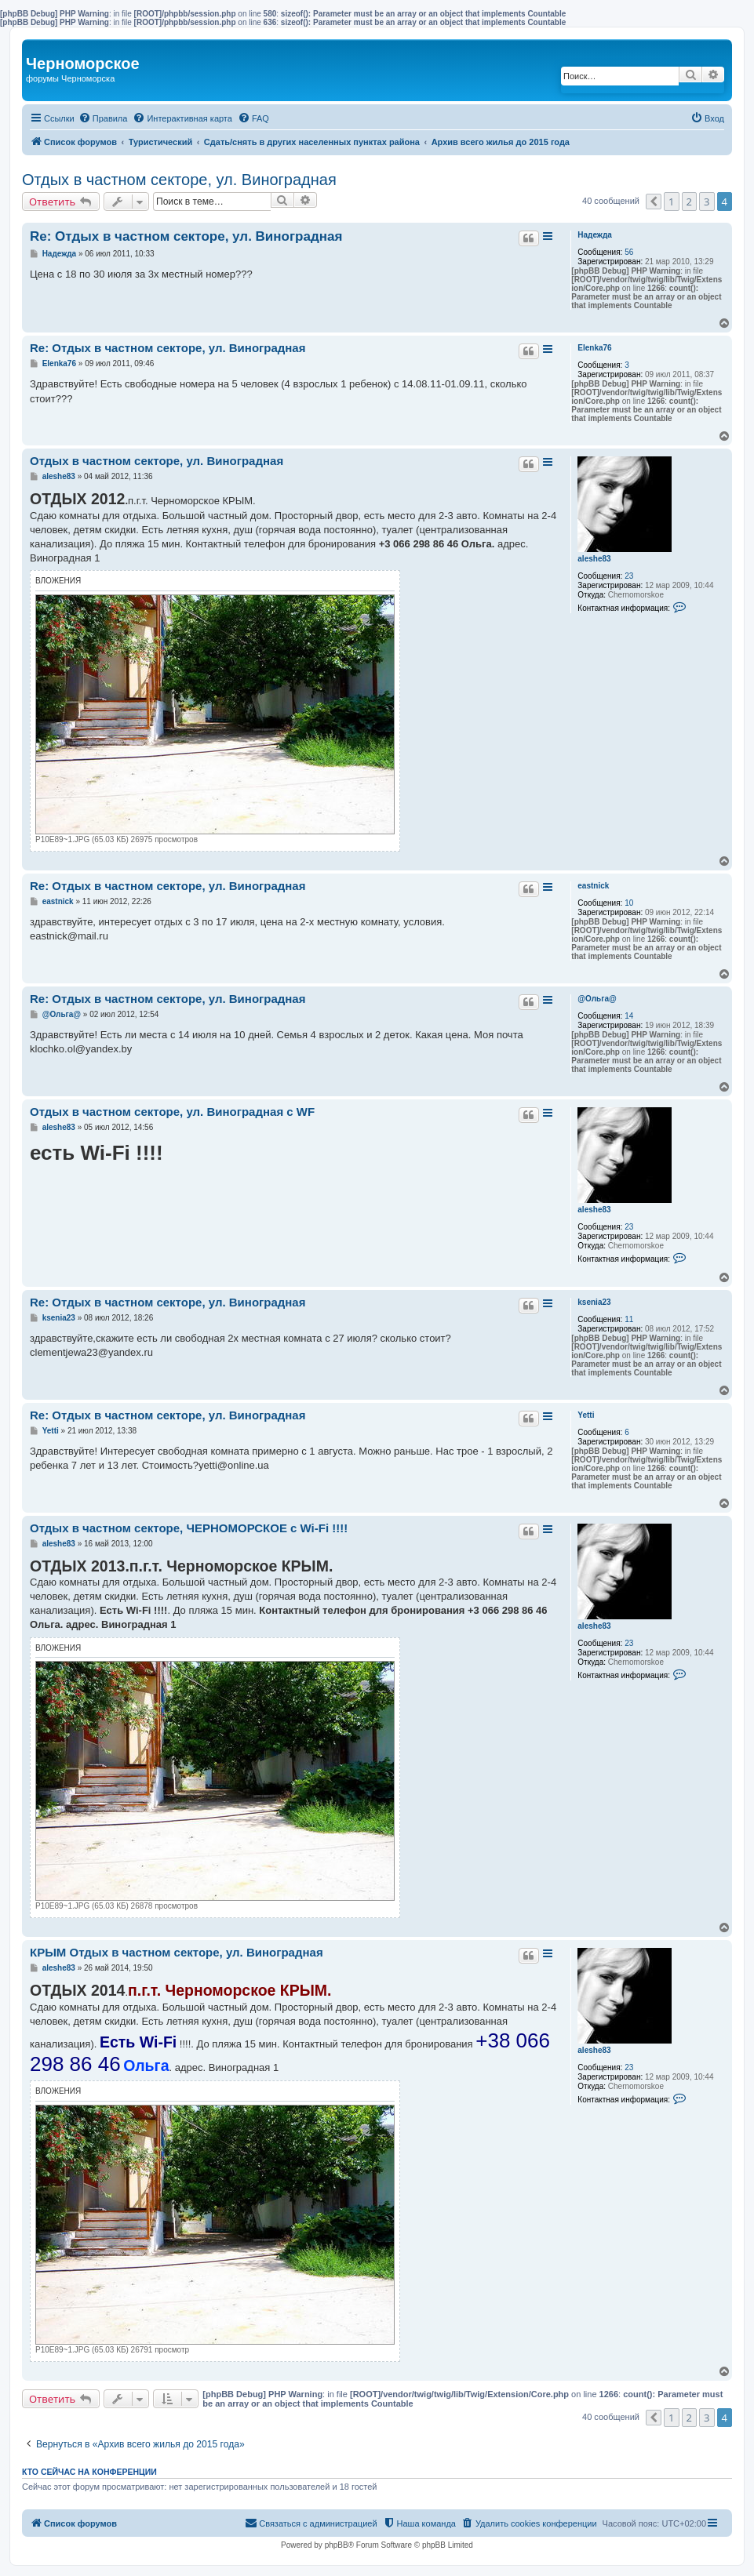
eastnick (593, 885)
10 (629, 903)
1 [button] (671, 201)
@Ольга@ (596, 998)
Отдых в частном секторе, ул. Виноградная (179, 179)
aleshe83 (593, 558)
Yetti (585, 1415)
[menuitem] (103, 118)
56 (629, 252)
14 (629, 1016)
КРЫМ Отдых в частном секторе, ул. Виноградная (176, 1952)
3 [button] (706, 201)
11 (629, 1319)
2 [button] (689, 201)
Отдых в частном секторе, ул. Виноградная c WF (172, 1111)
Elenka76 (594, 347)
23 (629, 576)
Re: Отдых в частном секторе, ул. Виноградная (186, 236)
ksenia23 (593, 1302)
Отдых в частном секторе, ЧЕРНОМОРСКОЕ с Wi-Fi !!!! (189, 1528)
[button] (653, 201)
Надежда (594, 235)
